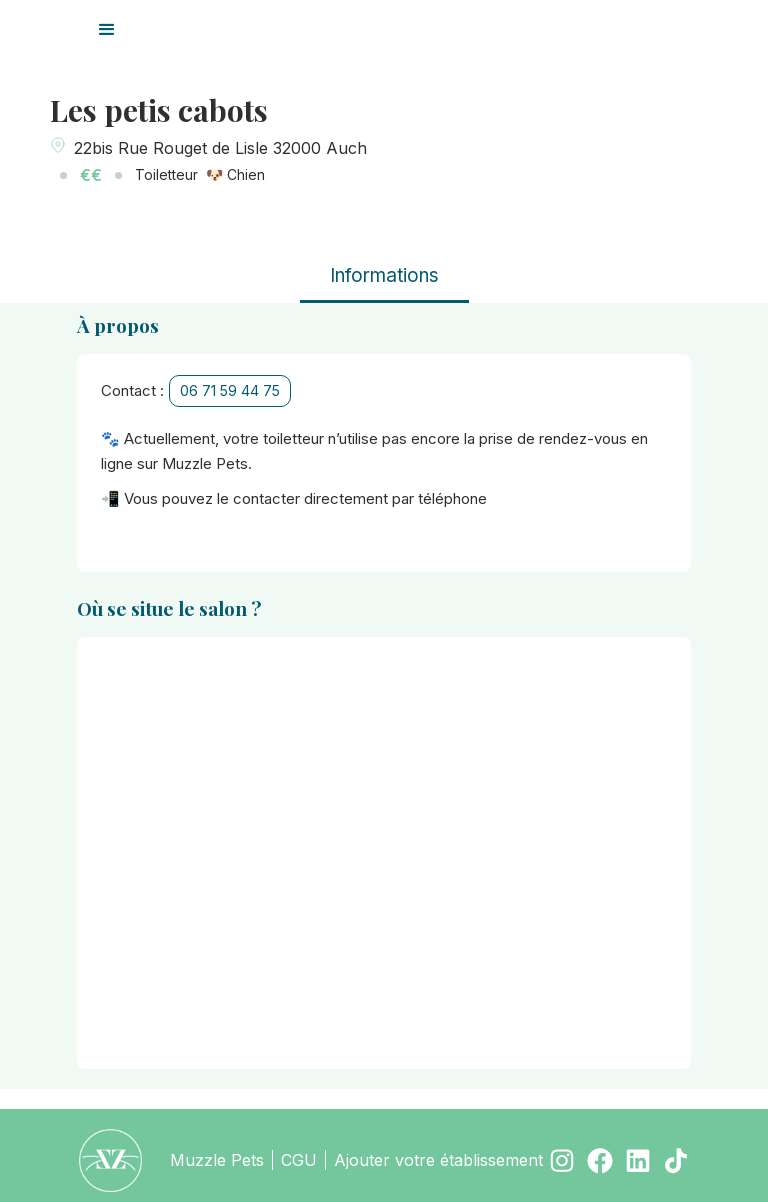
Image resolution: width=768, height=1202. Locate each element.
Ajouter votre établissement (438, 1160)
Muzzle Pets (217, 1160)
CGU (299, 1160)
